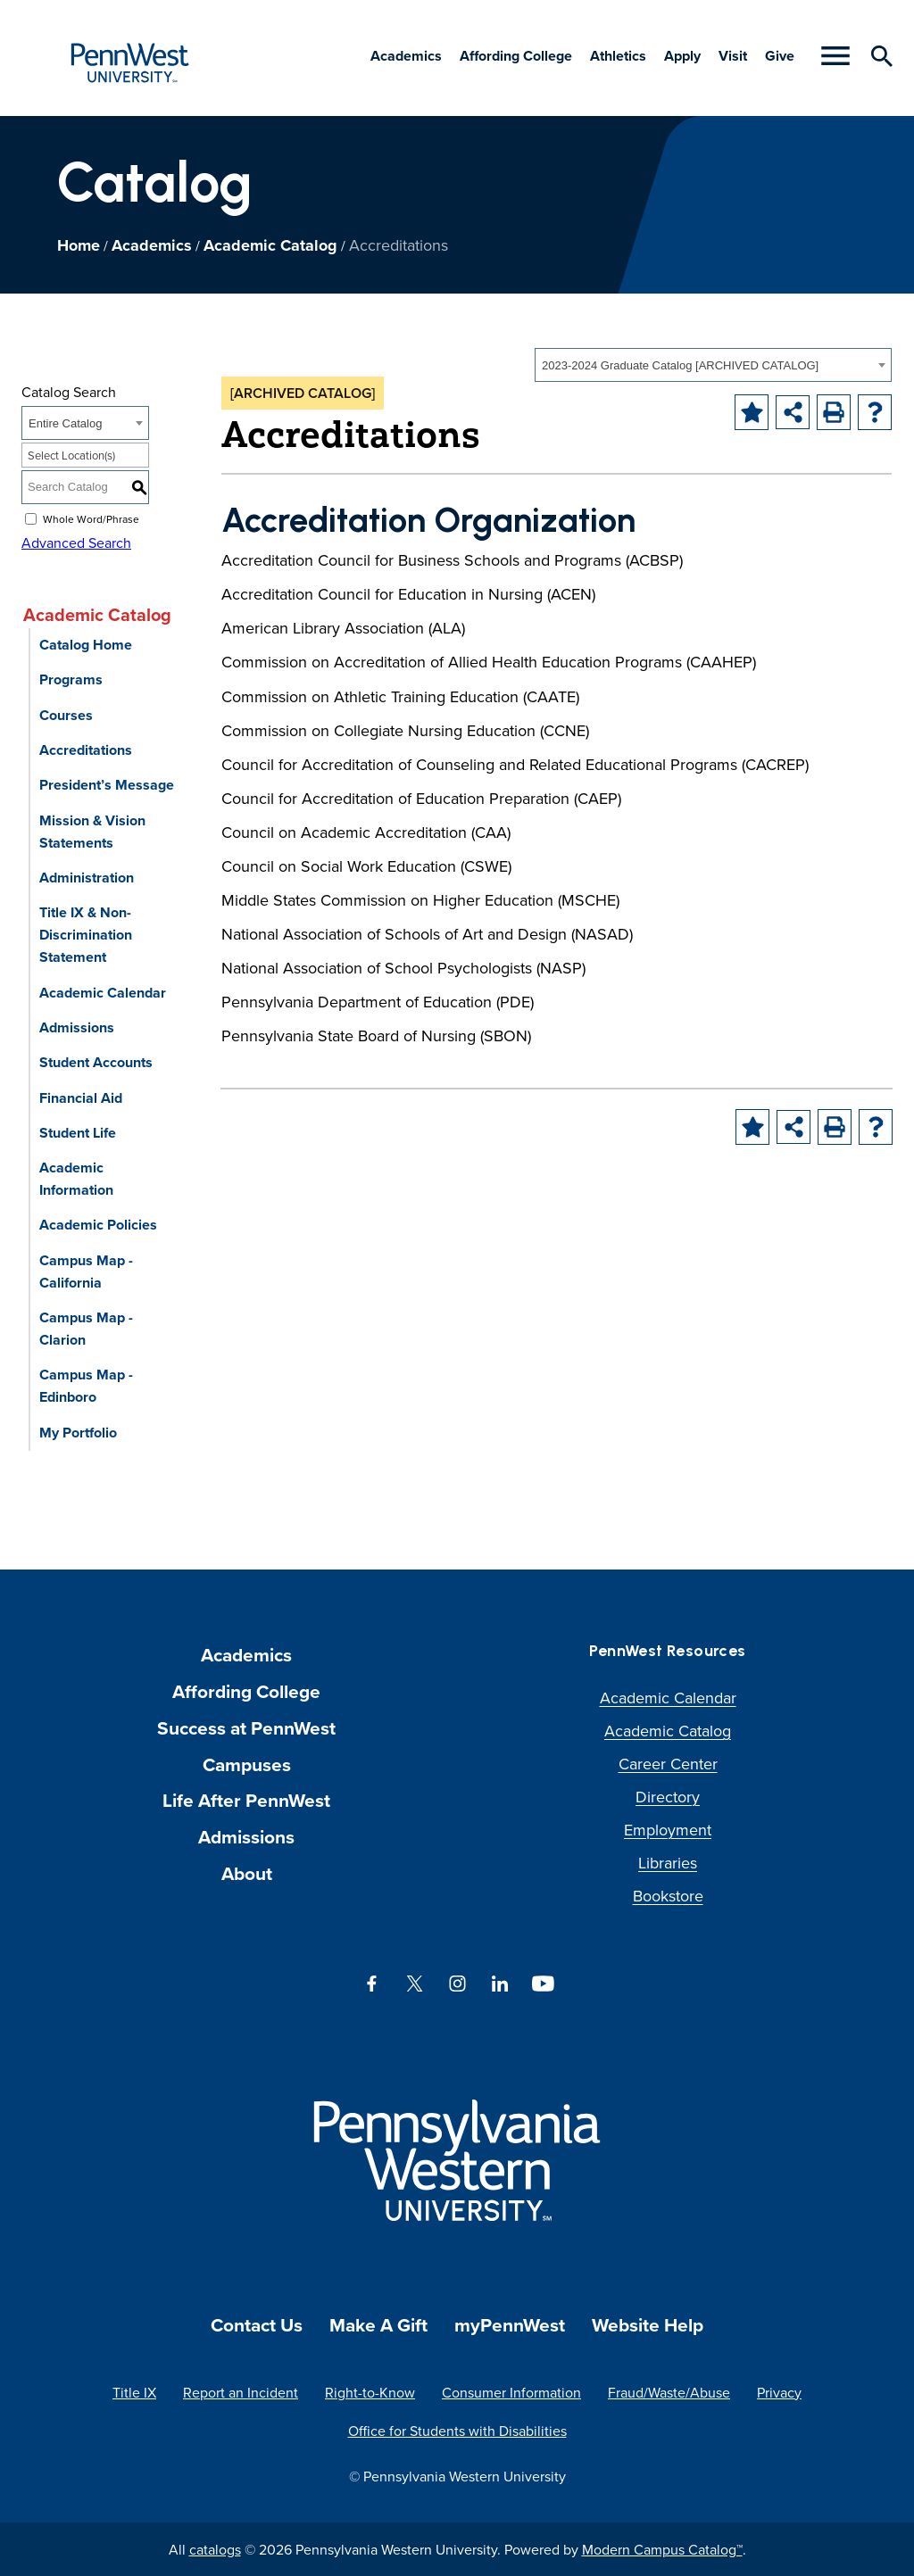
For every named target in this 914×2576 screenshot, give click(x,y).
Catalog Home (85, 644)
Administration (86, 877)
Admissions (76, 1027)
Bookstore (668, 1895)
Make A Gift (378, 2325)
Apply (682, 56)
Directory (668, 1796)
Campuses (247, 1764)
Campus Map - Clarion (86, 1328)
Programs (71, 679)
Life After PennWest (246, 1800)
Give (779, 56)
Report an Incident (240, 2392)
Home (78, 245)
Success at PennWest (246, 1728)
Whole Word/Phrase (91, 518)
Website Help (647, 2325)
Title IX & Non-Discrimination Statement (85, 934)
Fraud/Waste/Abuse (669, 2392)
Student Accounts (96, 1062)
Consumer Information (511, 2392)
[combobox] (713, 365)
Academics (406, 56)
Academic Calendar (102, 992)
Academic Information (76, 1178)
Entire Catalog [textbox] (65, 423)
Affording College (516, 56)
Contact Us (257, 2325)
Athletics (618, 56)
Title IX (134, 2392)
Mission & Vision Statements (92, 831)
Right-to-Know (370, 2392)
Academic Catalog (270, 245)
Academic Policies (98, 1224)
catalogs (215, 2549)
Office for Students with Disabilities (457, 2430)
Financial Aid (80, 1098)
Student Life (77, 1132)
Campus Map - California (86, 1271)
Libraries (667, 1862)
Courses (66, 715)
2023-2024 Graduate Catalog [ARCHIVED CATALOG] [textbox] (680, 365)
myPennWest (509, 2325)
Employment (667, 1829)
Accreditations (85, 750)
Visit (733, 56)
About (246, 1873)
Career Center (668, 1763)
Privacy (779, 2392)
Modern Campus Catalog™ (662, 2549)
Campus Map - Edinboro (86, 1385)
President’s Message (106, 784)
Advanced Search (76, 542)
